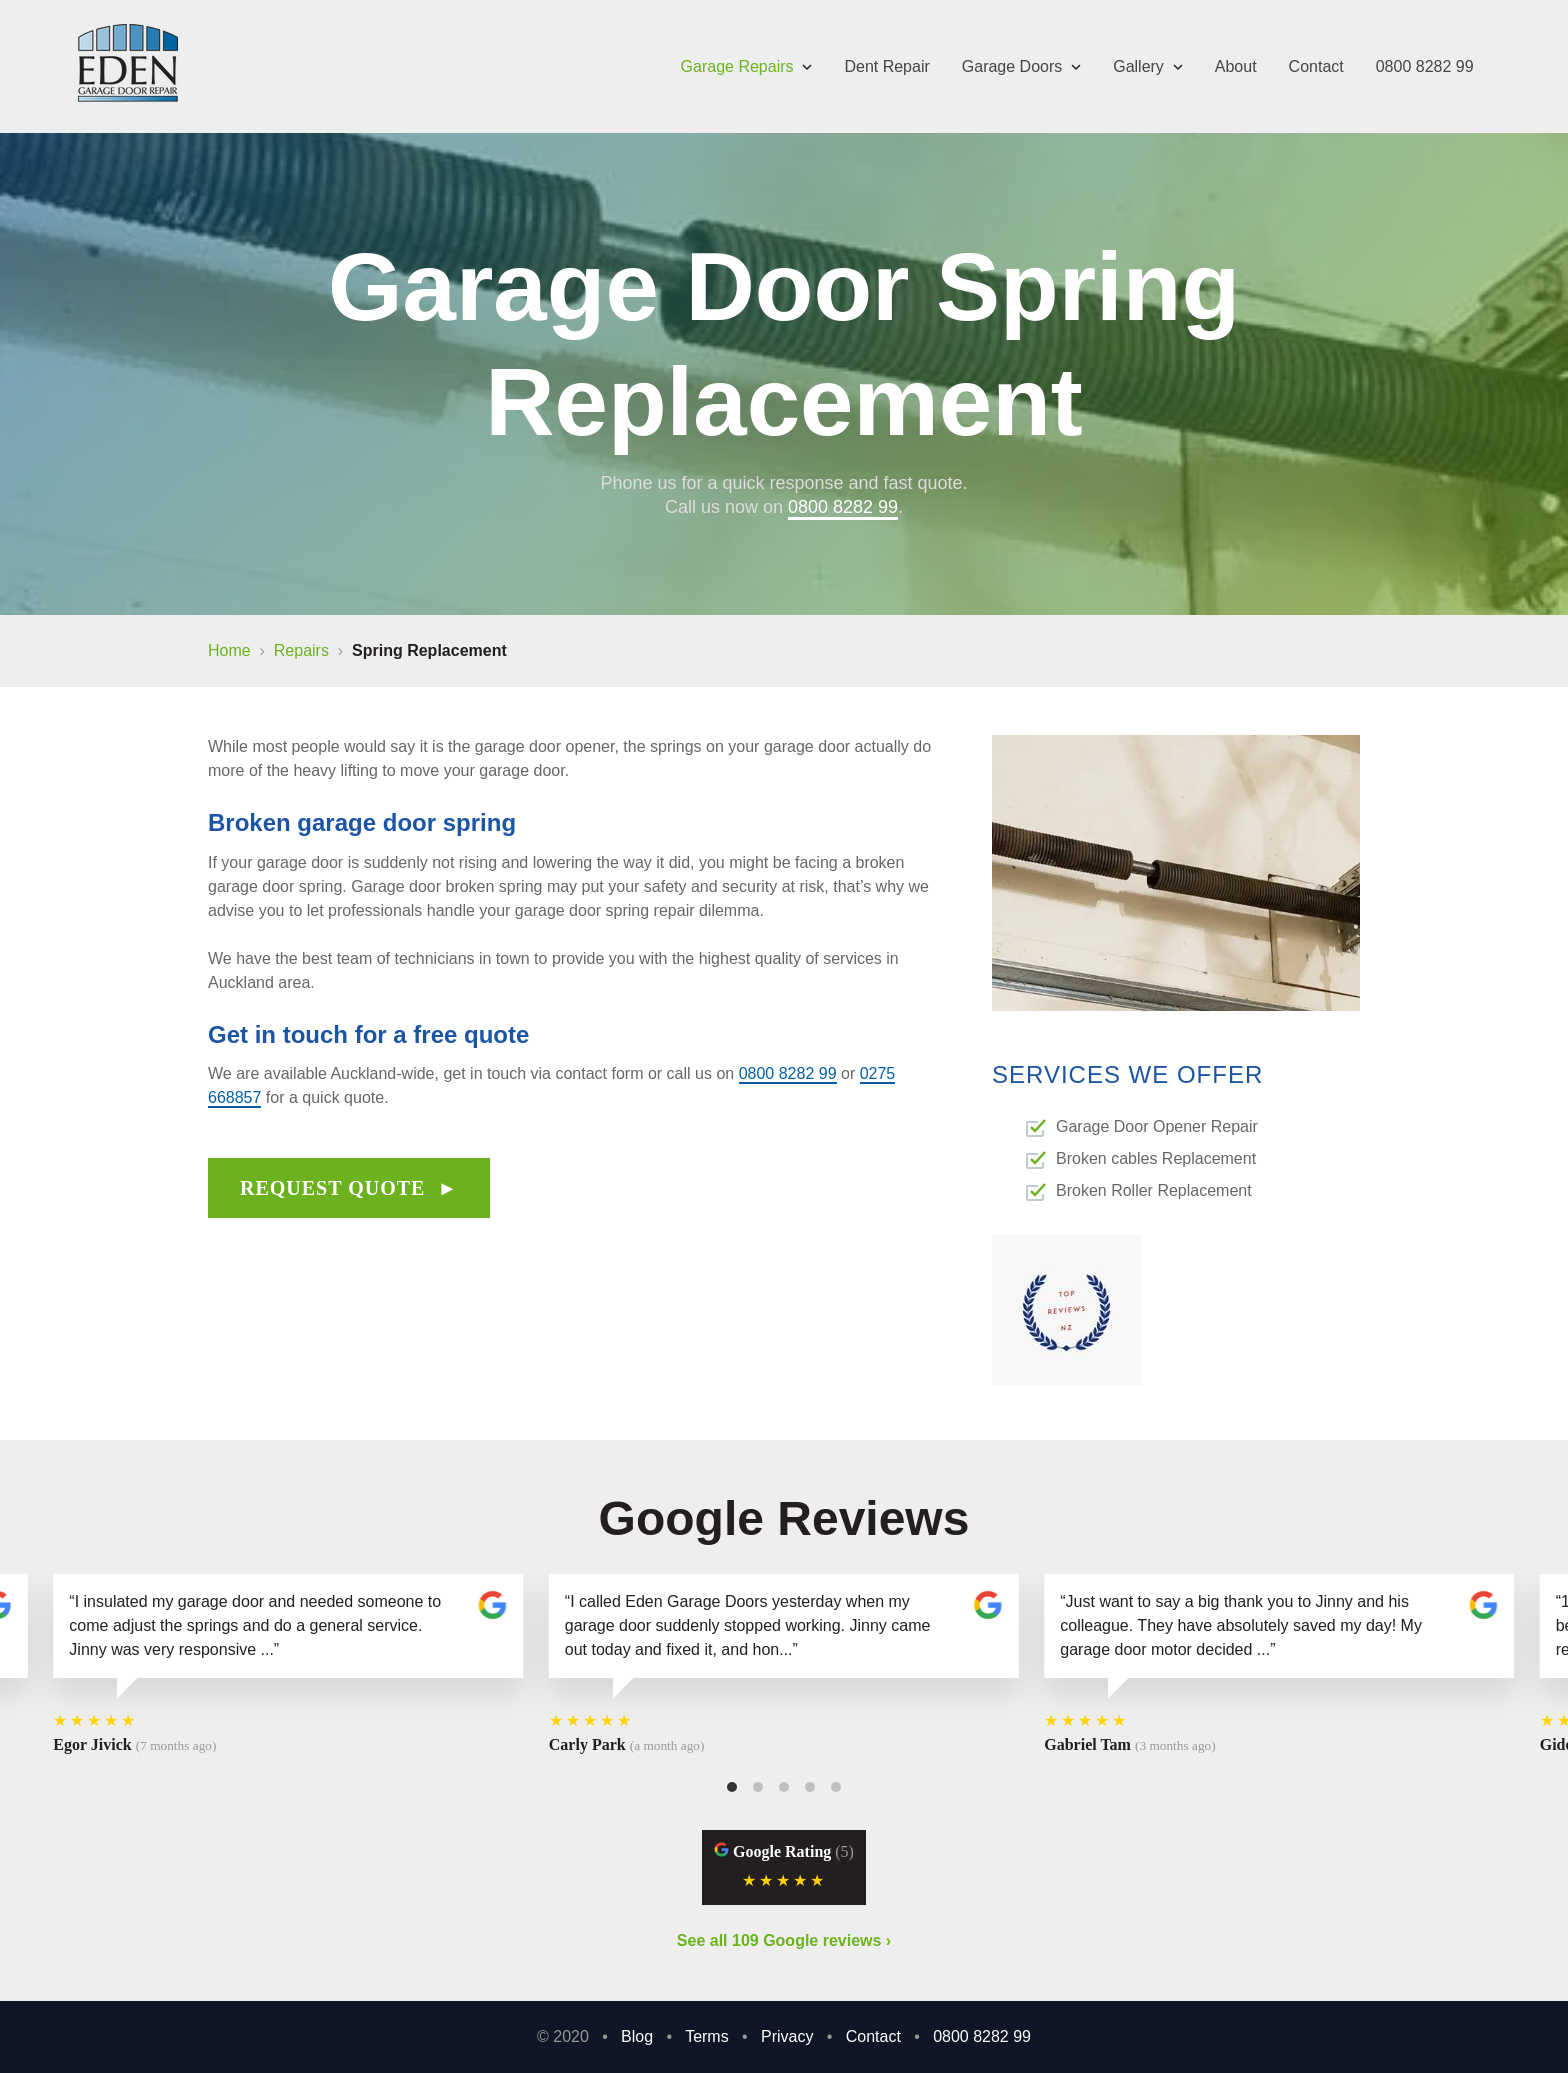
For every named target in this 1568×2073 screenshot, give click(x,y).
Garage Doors (1021, 66)
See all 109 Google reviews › (784, 1940)
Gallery (1148, 66)
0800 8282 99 (1425, 66)
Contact (1316, 66)
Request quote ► (349, 1188)
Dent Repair (886, 66)
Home (229, 650)
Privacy (787, 2036)
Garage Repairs (747, 66)
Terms (707, 2036)
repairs (301, 650)
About (1236, 66)
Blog (637, 2036)
